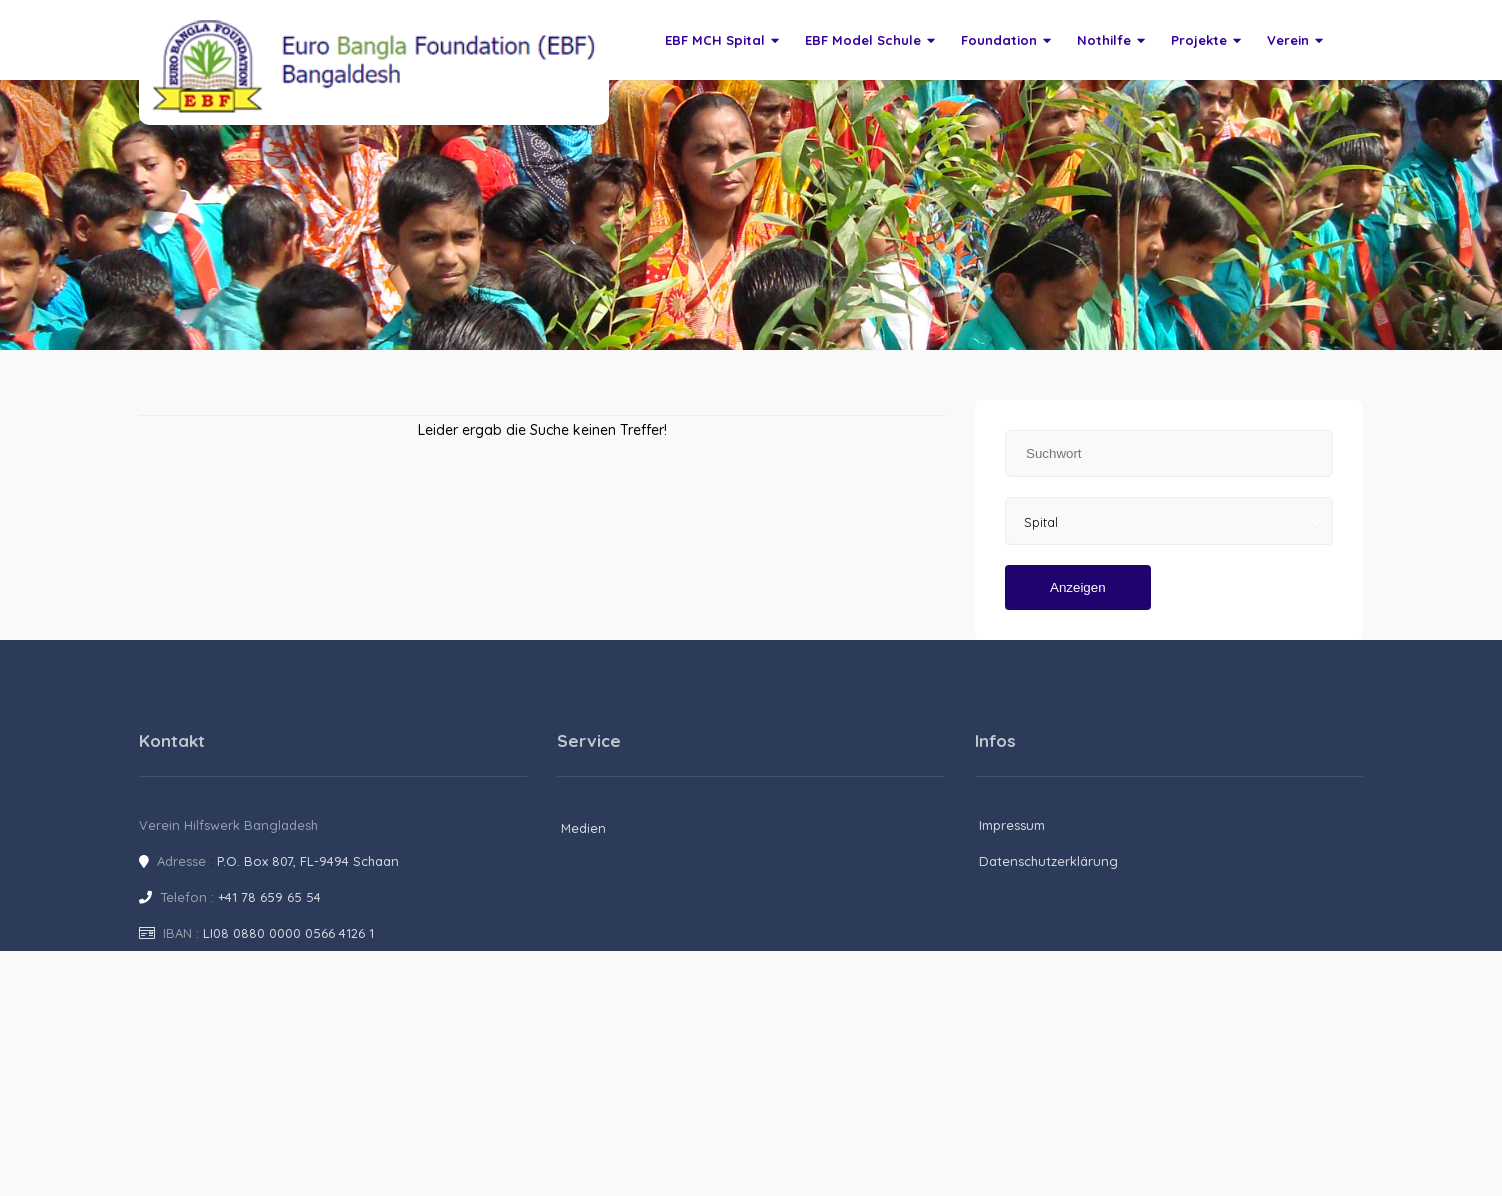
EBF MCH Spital (722, 40)
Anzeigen (1078, 587)
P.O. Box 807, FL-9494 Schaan (308, 861)
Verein (1295, 40)
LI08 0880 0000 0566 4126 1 (288, 933)
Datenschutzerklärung (1048, 861)
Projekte (1206, 40)
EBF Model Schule (870, 40)
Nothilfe (1111, 40)
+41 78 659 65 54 (269, 897)
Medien (583, 828)
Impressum (1012, 825)
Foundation (1006, 40)
